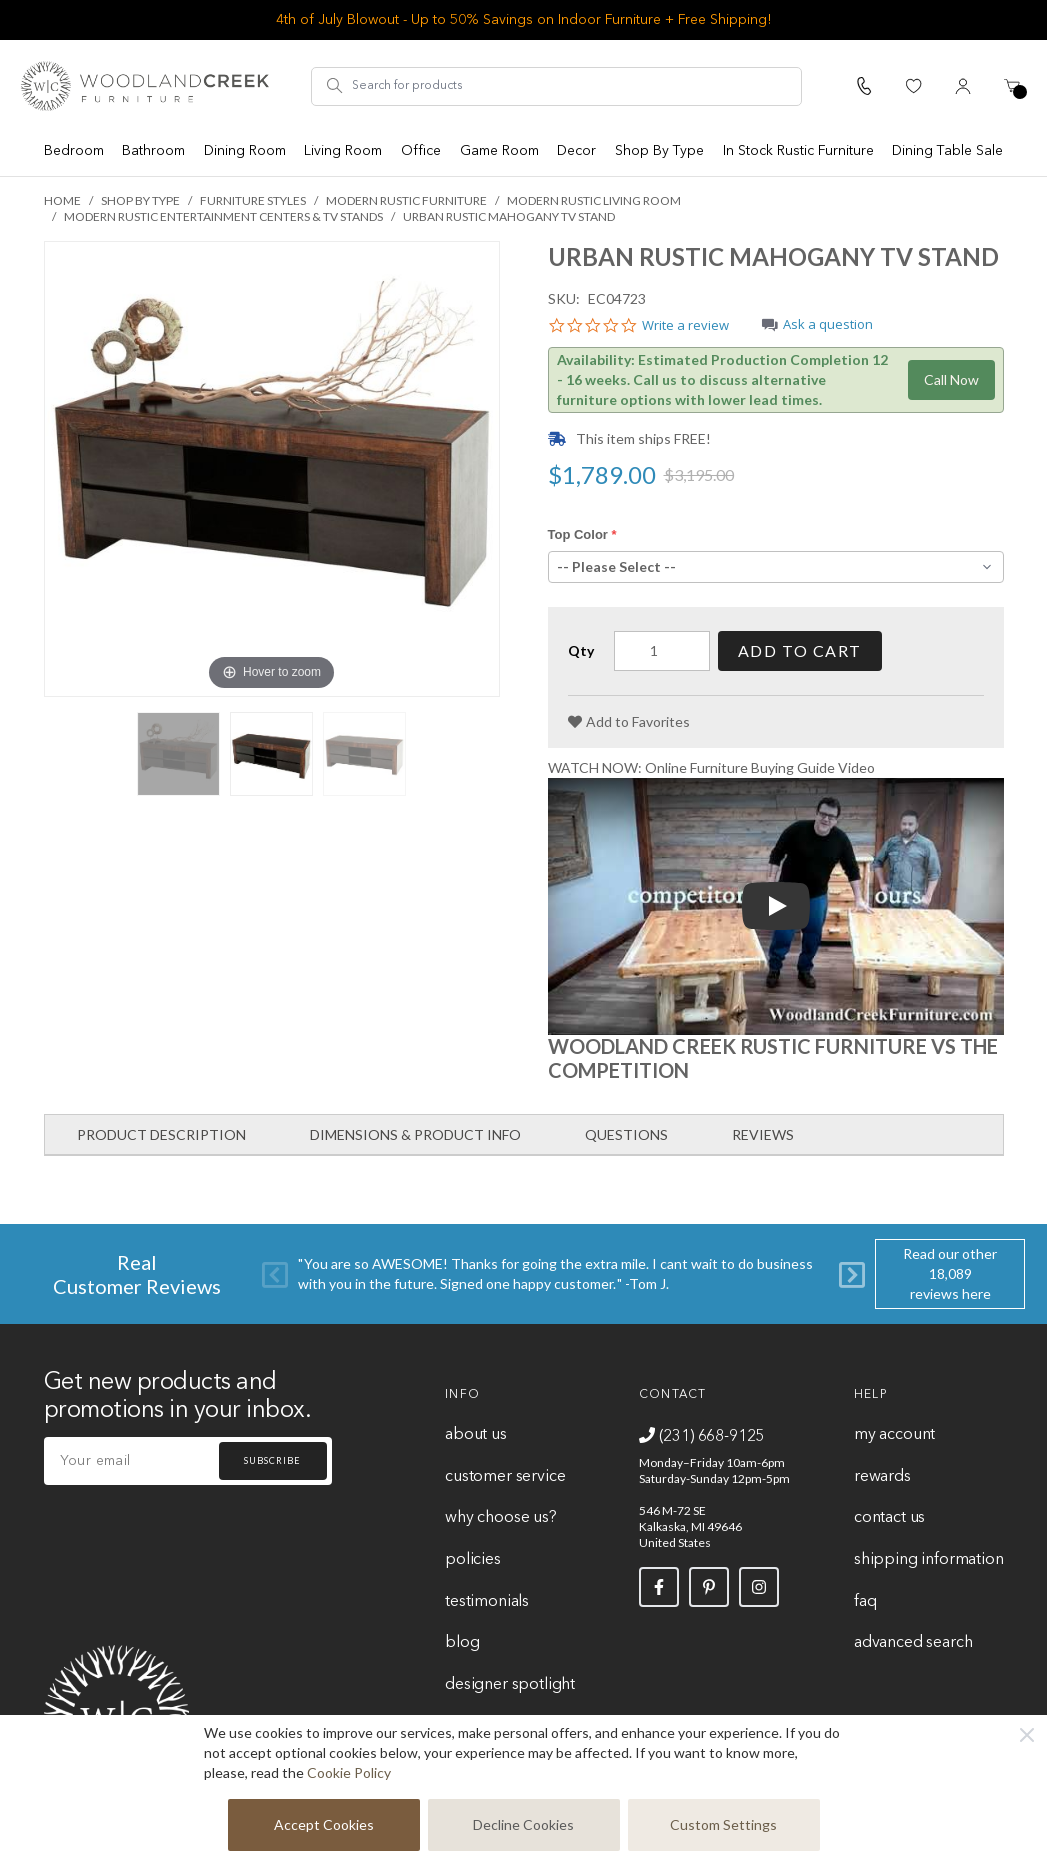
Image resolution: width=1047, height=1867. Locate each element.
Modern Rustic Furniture (406, 200)
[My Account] (963, 86)
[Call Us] (864, 86)
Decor (576, 151)
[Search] (335, 86)
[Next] (852, 1274)
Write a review (685, 326)
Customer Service (505, 1477)
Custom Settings (723, 1824)
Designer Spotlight (510, 1685)
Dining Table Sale (947, 151)
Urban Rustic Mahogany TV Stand (509, 216)
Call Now (951, 379)
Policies (473, 1560)
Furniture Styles (253, 200)
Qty (581, 650)
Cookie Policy (349, 1772)
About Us (476, 1435)
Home (62, 200)
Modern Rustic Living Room (594, 200)
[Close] (1027, 1735)
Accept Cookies (324, 1824)
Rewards (882, 1477)
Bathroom (153, 151)
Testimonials (487, 1602)
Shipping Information (928, 1560)
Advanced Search (913, 1643)
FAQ (865, 1602)
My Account (894, 1435)
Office (421, 151)
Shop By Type (659, 151)
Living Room (343, 151)
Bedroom (74, 151)
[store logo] (145, 86)
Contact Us (889, 1518)
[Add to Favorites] (629, 722)
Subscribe (272, 1460)
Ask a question (828, 325)
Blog (462, 1643)
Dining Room (245, 151)
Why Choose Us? (501, 1518)
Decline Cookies (523, 1824)
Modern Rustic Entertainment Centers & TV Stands (223, 216)
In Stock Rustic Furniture (798, 151)
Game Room (499, 151)
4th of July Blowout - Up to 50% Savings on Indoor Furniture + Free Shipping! (524, 20)
